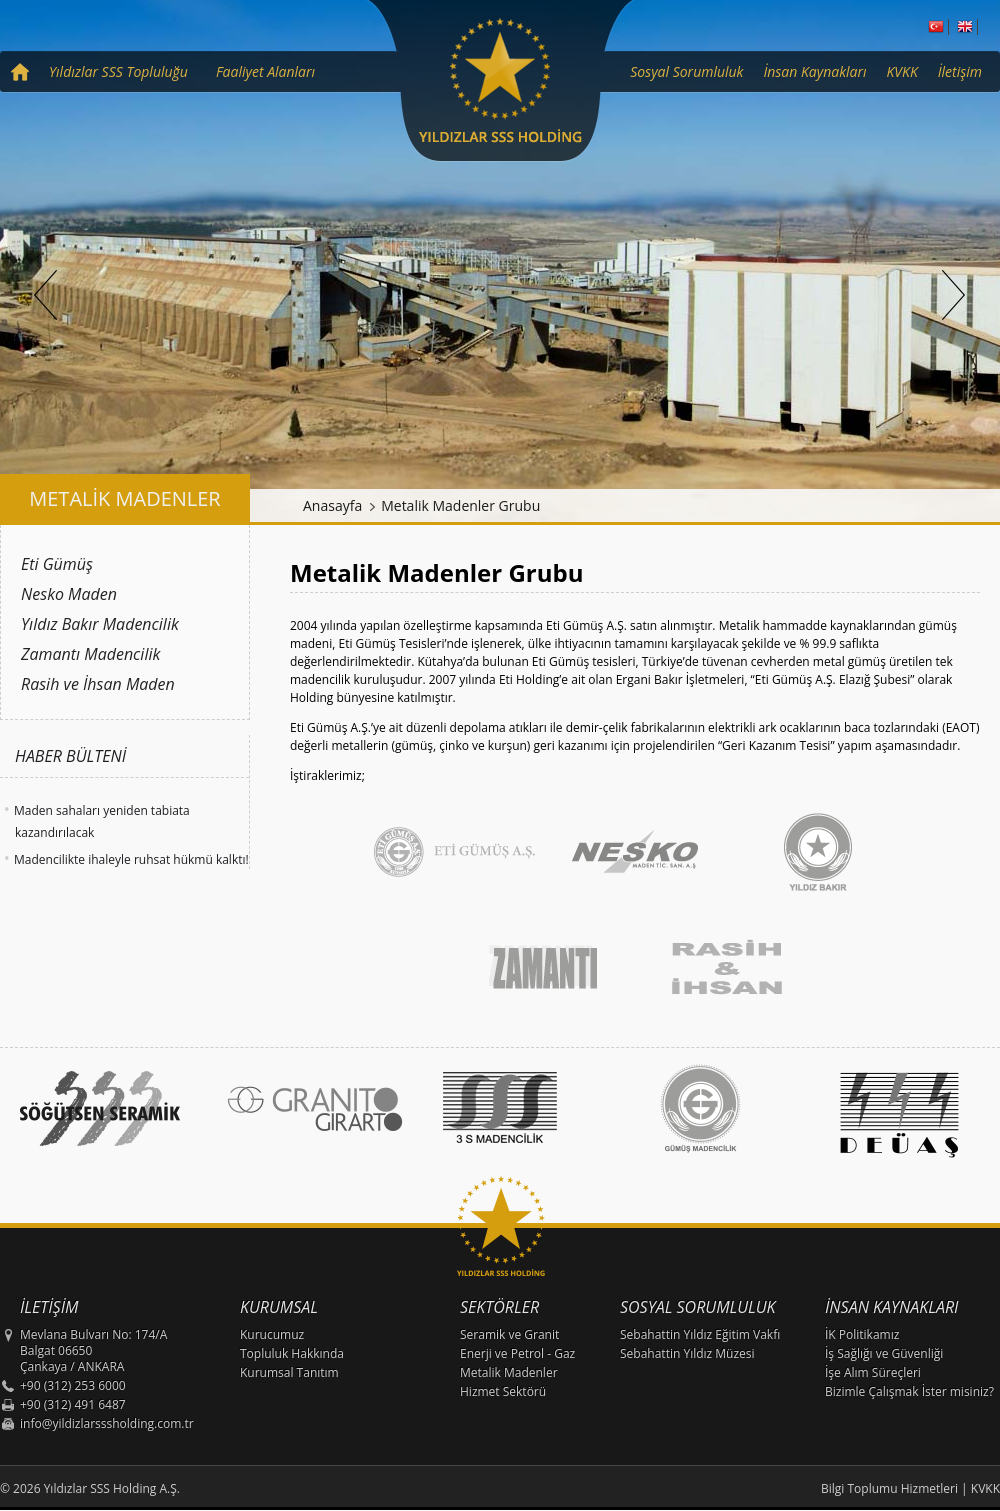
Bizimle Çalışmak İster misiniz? (909, 1391)
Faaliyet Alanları (265, 71)
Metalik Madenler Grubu (460, 505)
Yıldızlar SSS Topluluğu (118, 71)
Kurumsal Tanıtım (289, 1372)
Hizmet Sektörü (503, 1391)
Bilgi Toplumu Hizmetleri (889, 1488)
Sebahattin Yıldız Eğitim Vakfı (700, 1334)
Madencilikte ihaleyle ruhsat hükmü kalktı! (131, 859)
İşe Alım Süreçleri (873, 1372)
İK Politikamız (862, 1334)
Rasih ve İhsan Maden (98, 684)
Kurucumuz (272, 1334)
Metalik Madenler (509, 1372)
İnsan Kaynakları (814, 71)
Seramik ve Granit (509, 1334)
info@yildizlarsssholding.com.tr (107, 1423)
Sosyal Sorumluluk (686, 71)
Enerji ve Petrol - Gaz (517, 1353)
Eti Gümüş (57, 564)
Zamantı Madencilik (90, 654)
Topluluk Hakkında (292, 1353)
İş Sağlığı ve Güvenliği (884, 1353)
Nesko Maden (69, 594)
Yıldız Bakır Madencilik (100, 624)
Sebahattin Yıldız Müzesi (687, 1353)
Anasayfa (332, 505)
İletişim (960, 71)
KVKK (902, 71)
